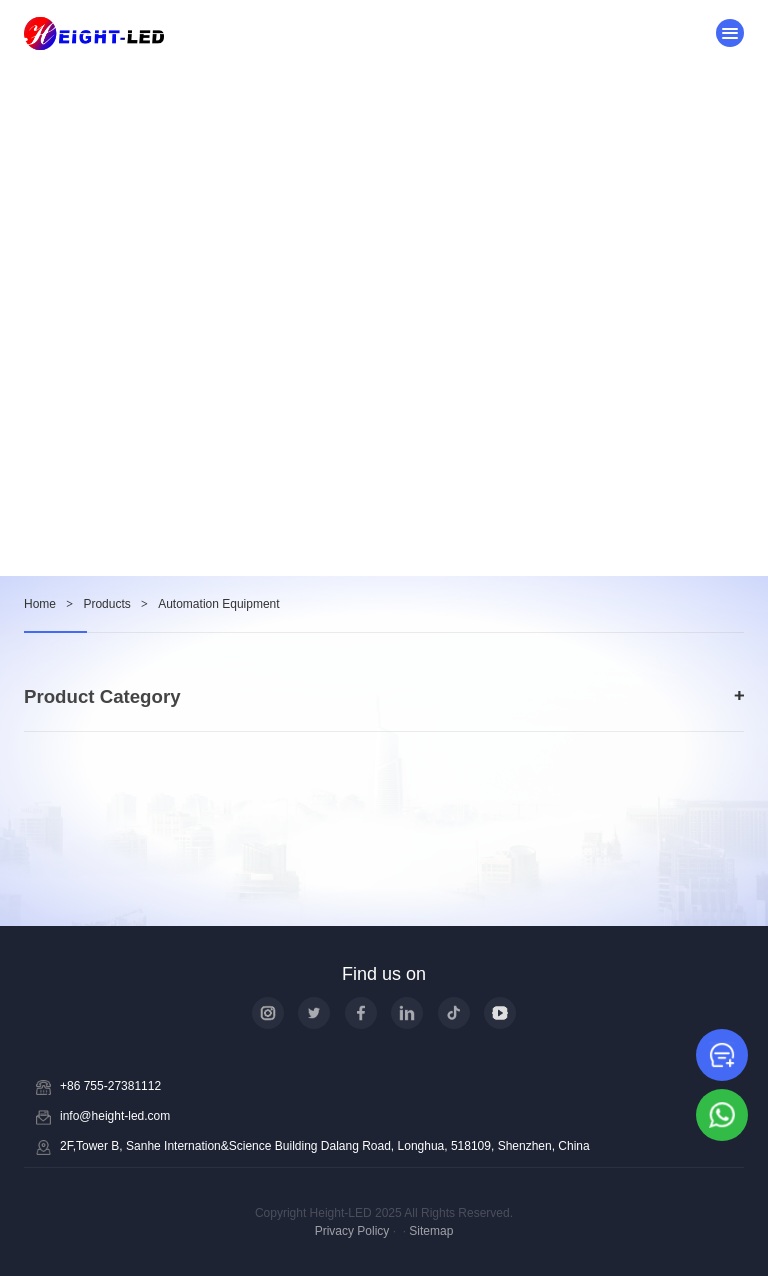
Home (40, 604)
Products (106, 604)
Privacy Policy (352, 1231)
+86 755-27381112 (110, 1086)
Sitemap (431, 1231)
